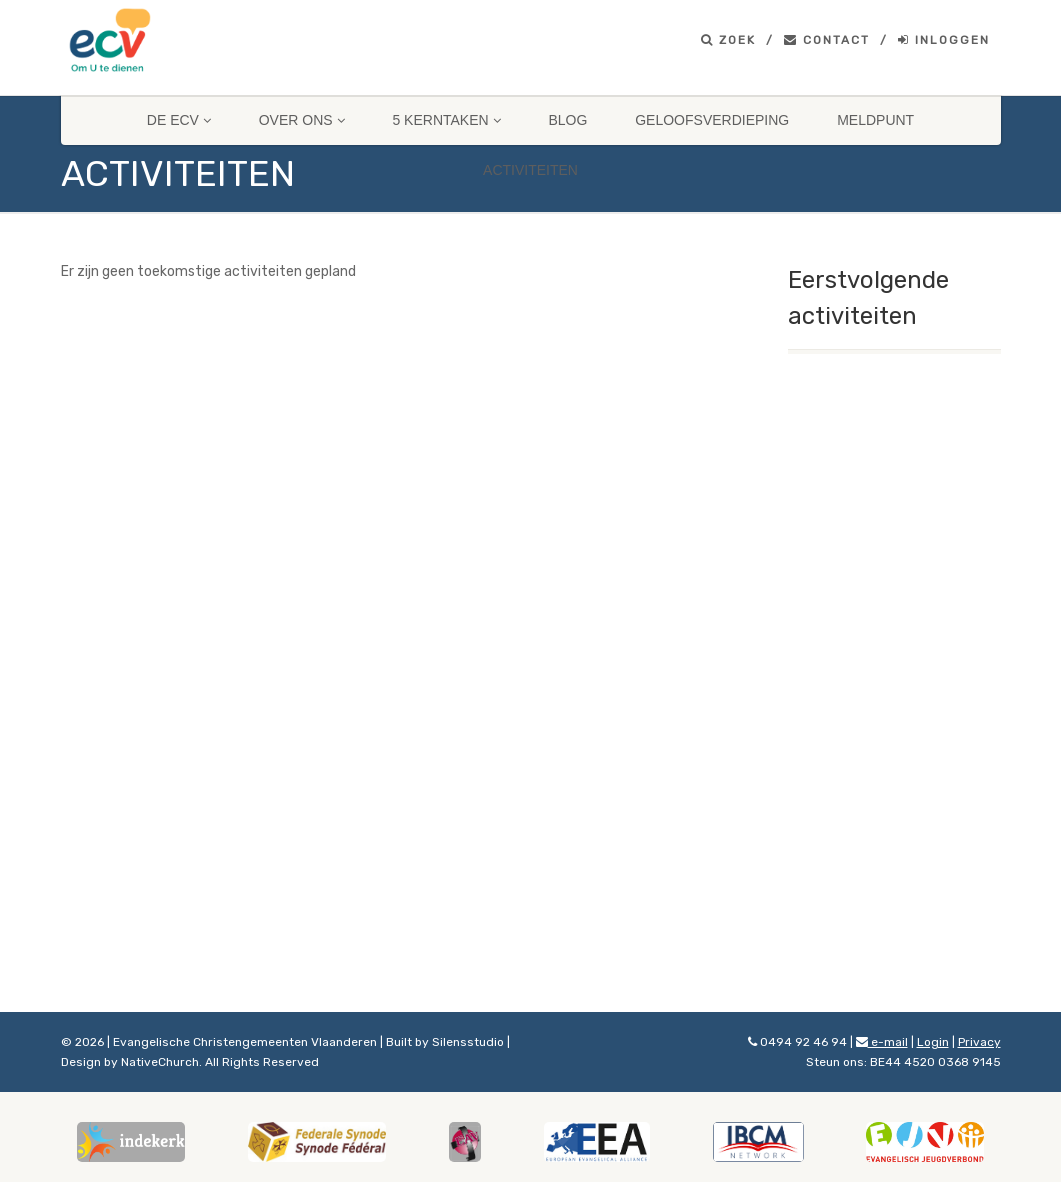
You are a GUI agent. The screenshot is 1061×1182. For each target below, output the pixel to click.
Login (933, 1042)
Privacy (979, 1042)
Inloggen (944, 40)
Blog (567, 120)
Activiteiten (530, 170)
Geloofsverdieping (712, 120)
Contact (827, 40)
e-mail (882, 1042)
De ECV (179, 120)
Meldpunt (875, 120)
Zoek (728, 40)
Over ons (302, 120)
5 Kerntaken (446, 120)
